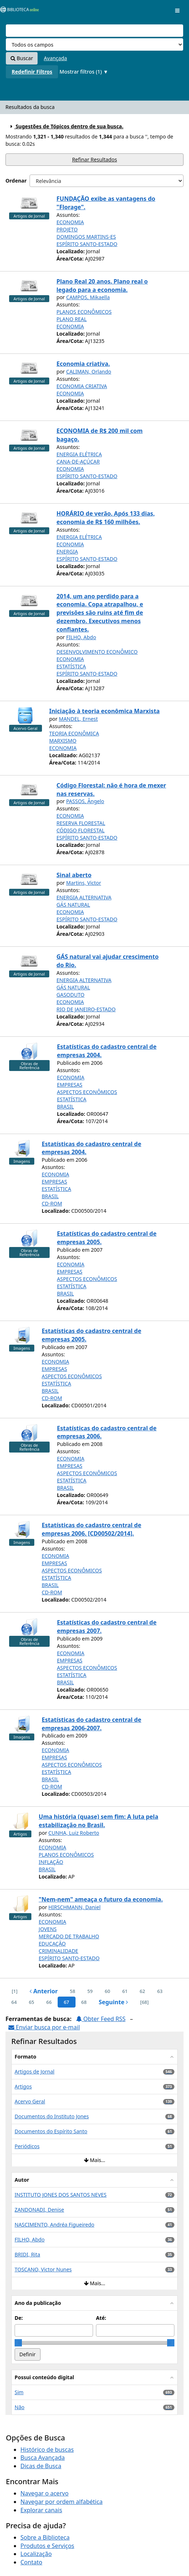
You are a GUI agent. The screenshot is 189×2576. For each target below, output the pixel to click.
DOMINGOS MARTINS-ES (86, 236)
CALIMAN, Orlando (88, 371)
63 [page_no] (160, 1991)
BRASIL (65, 1106)
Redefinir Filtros (32, 71)
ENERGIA (67, 551)
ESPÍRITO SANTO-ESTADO (87, 244)
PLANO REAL (72, 319)
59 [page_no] (90, 1991)
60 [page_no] (107, 1991)
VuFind (18, 11)
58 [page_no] (72, 1991)
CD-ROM (52, 1203)
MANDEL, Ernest (78, 718)
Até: (101, 2317)
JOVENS (48, 1929)
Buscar (22, 58)
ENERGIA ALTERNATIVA (84, 897)
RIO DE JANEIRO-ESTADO (86, 1009)
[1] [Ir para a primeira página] (15, 1991)
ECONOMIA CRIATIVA (82, 386)
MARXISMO (63, 740)
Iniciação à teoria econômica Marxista (104, 711)
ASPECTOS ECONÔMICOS (87, 1091)
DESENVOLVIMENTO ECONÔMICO (97, 651)
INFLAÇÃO (51, 1861)
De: (19, 2317)
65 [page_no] (31, 2002)
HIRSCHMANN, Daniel (75, 1907)
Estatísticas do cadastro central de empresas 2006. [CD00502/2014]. (91, 1529)
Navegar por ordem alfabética (61, 2502)
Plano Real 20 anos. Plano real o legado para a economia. (102, 285)
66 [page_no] (49, 2002)
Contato (31, 2562)
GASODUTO (71, 994)
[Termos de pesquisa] (94, 30)
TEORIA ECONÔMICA (74, 733)
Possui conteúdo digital (44, 2377)
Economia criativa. (83, 364)
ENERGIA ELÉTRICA (79, 454)
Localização (36, 2554)
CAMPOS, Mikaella (88, 297)
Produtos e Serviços (47, 2546)
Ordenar (16, 180)
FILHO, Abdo (81, 637)
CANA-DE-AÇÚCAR (78, 461)
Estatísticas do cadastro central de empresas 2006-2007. (91, 1724)
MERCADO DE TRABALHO (69, 1936)
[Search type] (94, 44)
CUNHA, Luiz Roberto (74, 1832)
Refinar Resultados (94, 159)
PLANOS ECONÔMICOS (84, 311)
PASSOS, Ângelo (85, 801)
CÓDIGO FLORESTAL (81, 830)
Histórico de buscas (47, 2450)
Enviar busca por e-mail (44, 2027)
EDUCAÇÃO (52, 1943)
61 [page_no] (125, 1991)
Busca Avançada (42, 2458)
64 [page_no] (14, 2002)
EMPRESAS (69, 1084)
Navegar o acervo (44, 2493)
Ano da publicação (38, 2302)
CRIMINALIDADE (58, 1950)
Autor (22, 2179)
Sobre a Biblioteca (45, 2537)
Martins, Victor (83, 882)
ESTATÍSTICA (71, 666)
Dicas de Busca (40, 2466)
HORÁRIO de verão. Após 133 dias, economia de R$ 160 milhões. (106, 517)
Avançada (55, 58)
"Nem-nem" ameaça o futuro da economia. (101, 1899)
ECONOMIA (70, 222)
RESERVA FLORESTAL (81, 823)
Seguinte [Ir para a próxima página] (113, 2002)
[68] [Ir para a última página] (144, 2002)
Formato (25, 2056)
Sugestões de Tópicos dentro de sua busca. (65, 126)
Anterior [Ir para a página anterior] (44, 1991)
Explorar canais (41, 2510)
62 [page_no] (142, 1991)
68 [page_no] (84, 2002)
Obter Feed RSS (101, 2019)
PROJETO (67, 229)
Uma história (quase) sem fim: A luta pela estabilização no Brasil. (98, 1821)
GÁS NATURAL (73, 904)
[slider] (18, 2342)
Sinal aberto (74, 875)
